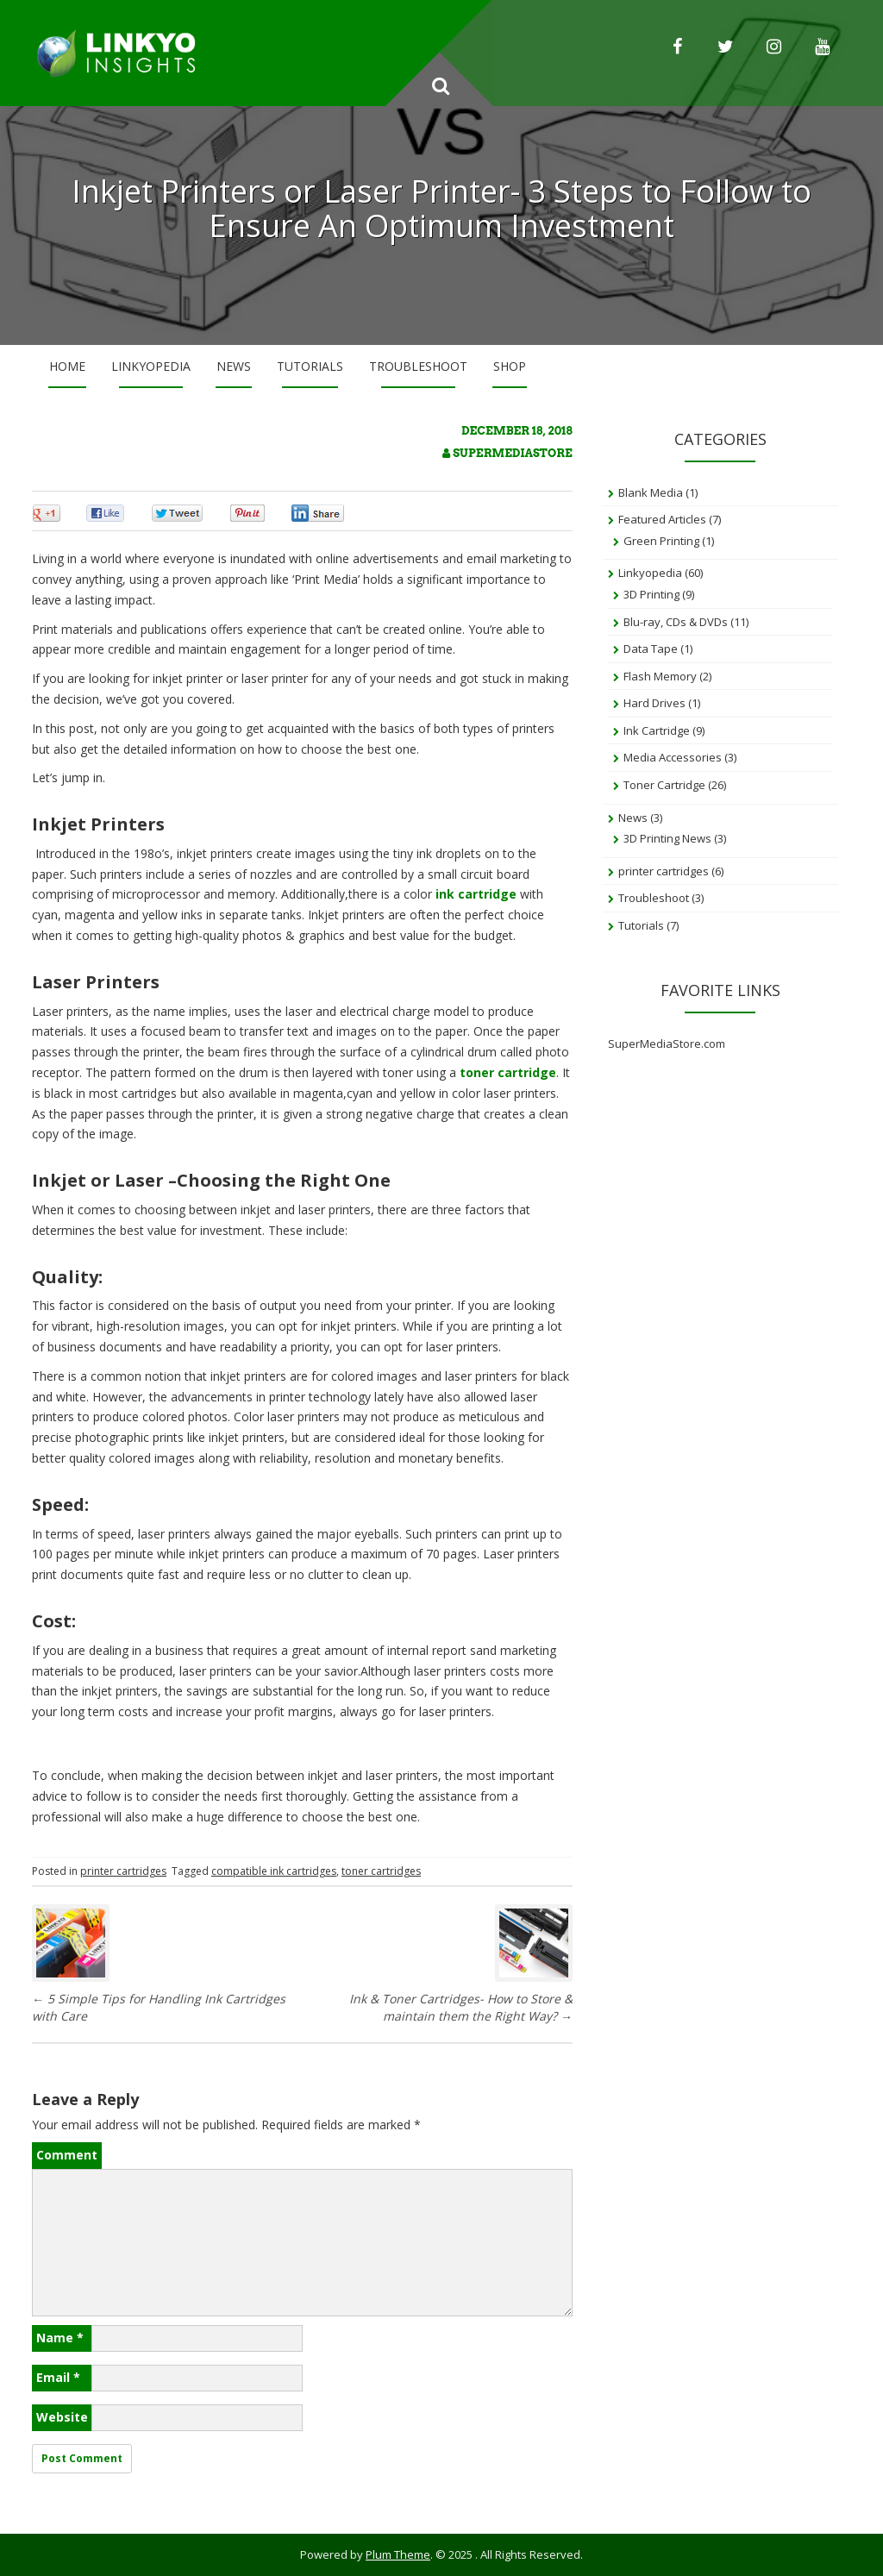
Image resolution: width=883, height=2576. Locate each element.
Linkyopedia (151, 366)
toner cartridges (381, 1871)
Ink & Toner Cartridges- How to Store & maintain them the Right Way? (461, 2007)
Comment (66, 2155)
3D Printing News (667, 838)
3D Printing (651, 594)
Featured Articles (662, 519)
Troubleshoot (418, 366)
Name (60, 2337)
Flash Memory (660, 676)
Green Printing (661, 540)
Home (67, 366)
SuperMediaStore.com (666, 1043)
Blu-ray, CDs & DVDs (675, 622)
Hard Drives (654, 703)
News (233, 366)
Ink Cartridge (656, 730)
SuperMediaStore (512, 453)
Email (58, 2377)
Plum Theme (398, 2554)
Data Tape (650, 648)
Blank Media (650, 492)
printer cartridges (123, 1871)
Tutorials (310, 366)
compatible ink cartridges (273, 1871)
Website (62, 2417)
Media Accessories (672, 757)
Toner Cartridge (664, 785)
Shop (509, 366)
